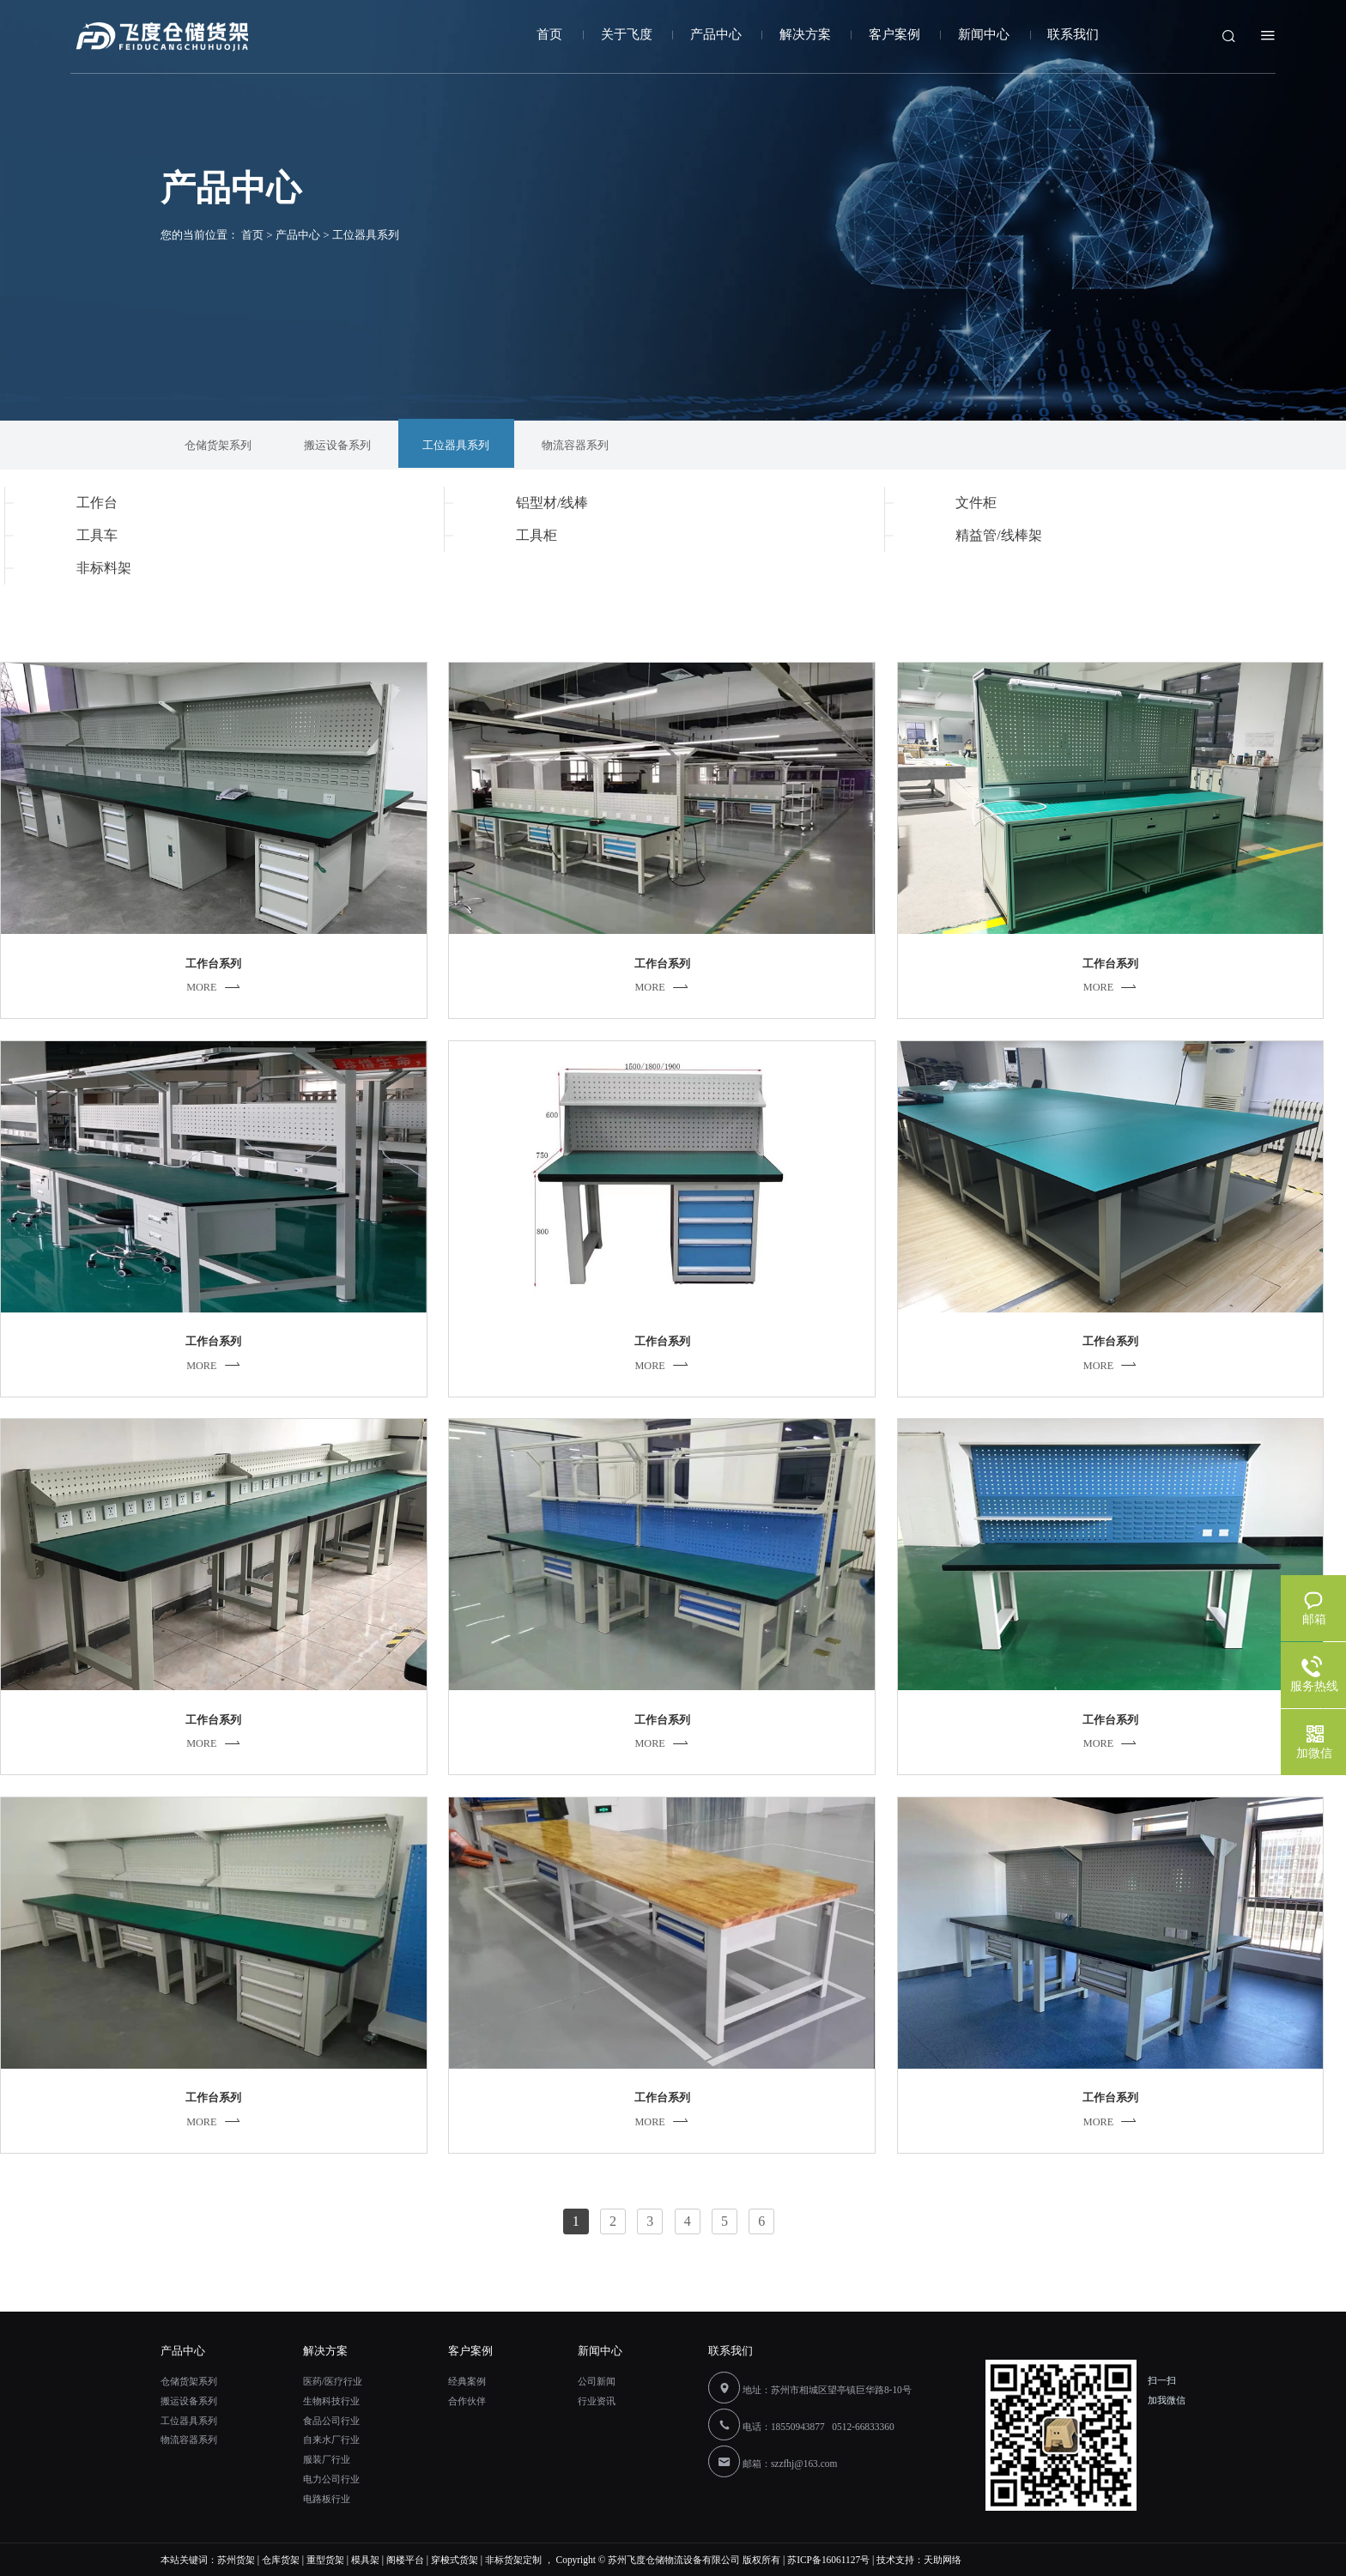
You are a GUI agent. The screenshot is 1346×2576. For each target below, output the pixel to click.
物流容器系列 (189, 2439)
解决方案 (805, 34)
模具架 (365, 2560)
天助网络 (942, 2560)
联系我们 (1073, 34)
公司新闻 (596, 2381)
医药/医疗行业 (332, 2381)
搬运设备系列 (189, 2401)
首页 (549, 34)
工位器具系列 (189, 2420)
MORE (213, 987)
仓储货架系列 (189, 2381)
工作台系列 (213, 963)
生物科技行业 (331, 2401)
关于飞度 (626, 34)
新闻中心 (984, 34)
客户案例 (894, 34)
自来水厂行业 (331, 2439)
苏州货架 (236, 2560)
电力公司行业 (331, 2479)
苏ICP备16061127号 (828, 2560)
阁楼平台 (405, 2560)
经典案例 (467, 2381)
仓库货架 (281, 2560)
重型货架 (325, 2560)
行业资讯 (596, 2401)
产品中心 (716, 34)
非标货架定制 (513, 2560)
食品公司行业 (331, 2420)
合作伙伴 (467, 2401)
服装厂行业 (326, 2459)
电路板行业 (326, 2499)
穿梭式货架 (454, 2560)
